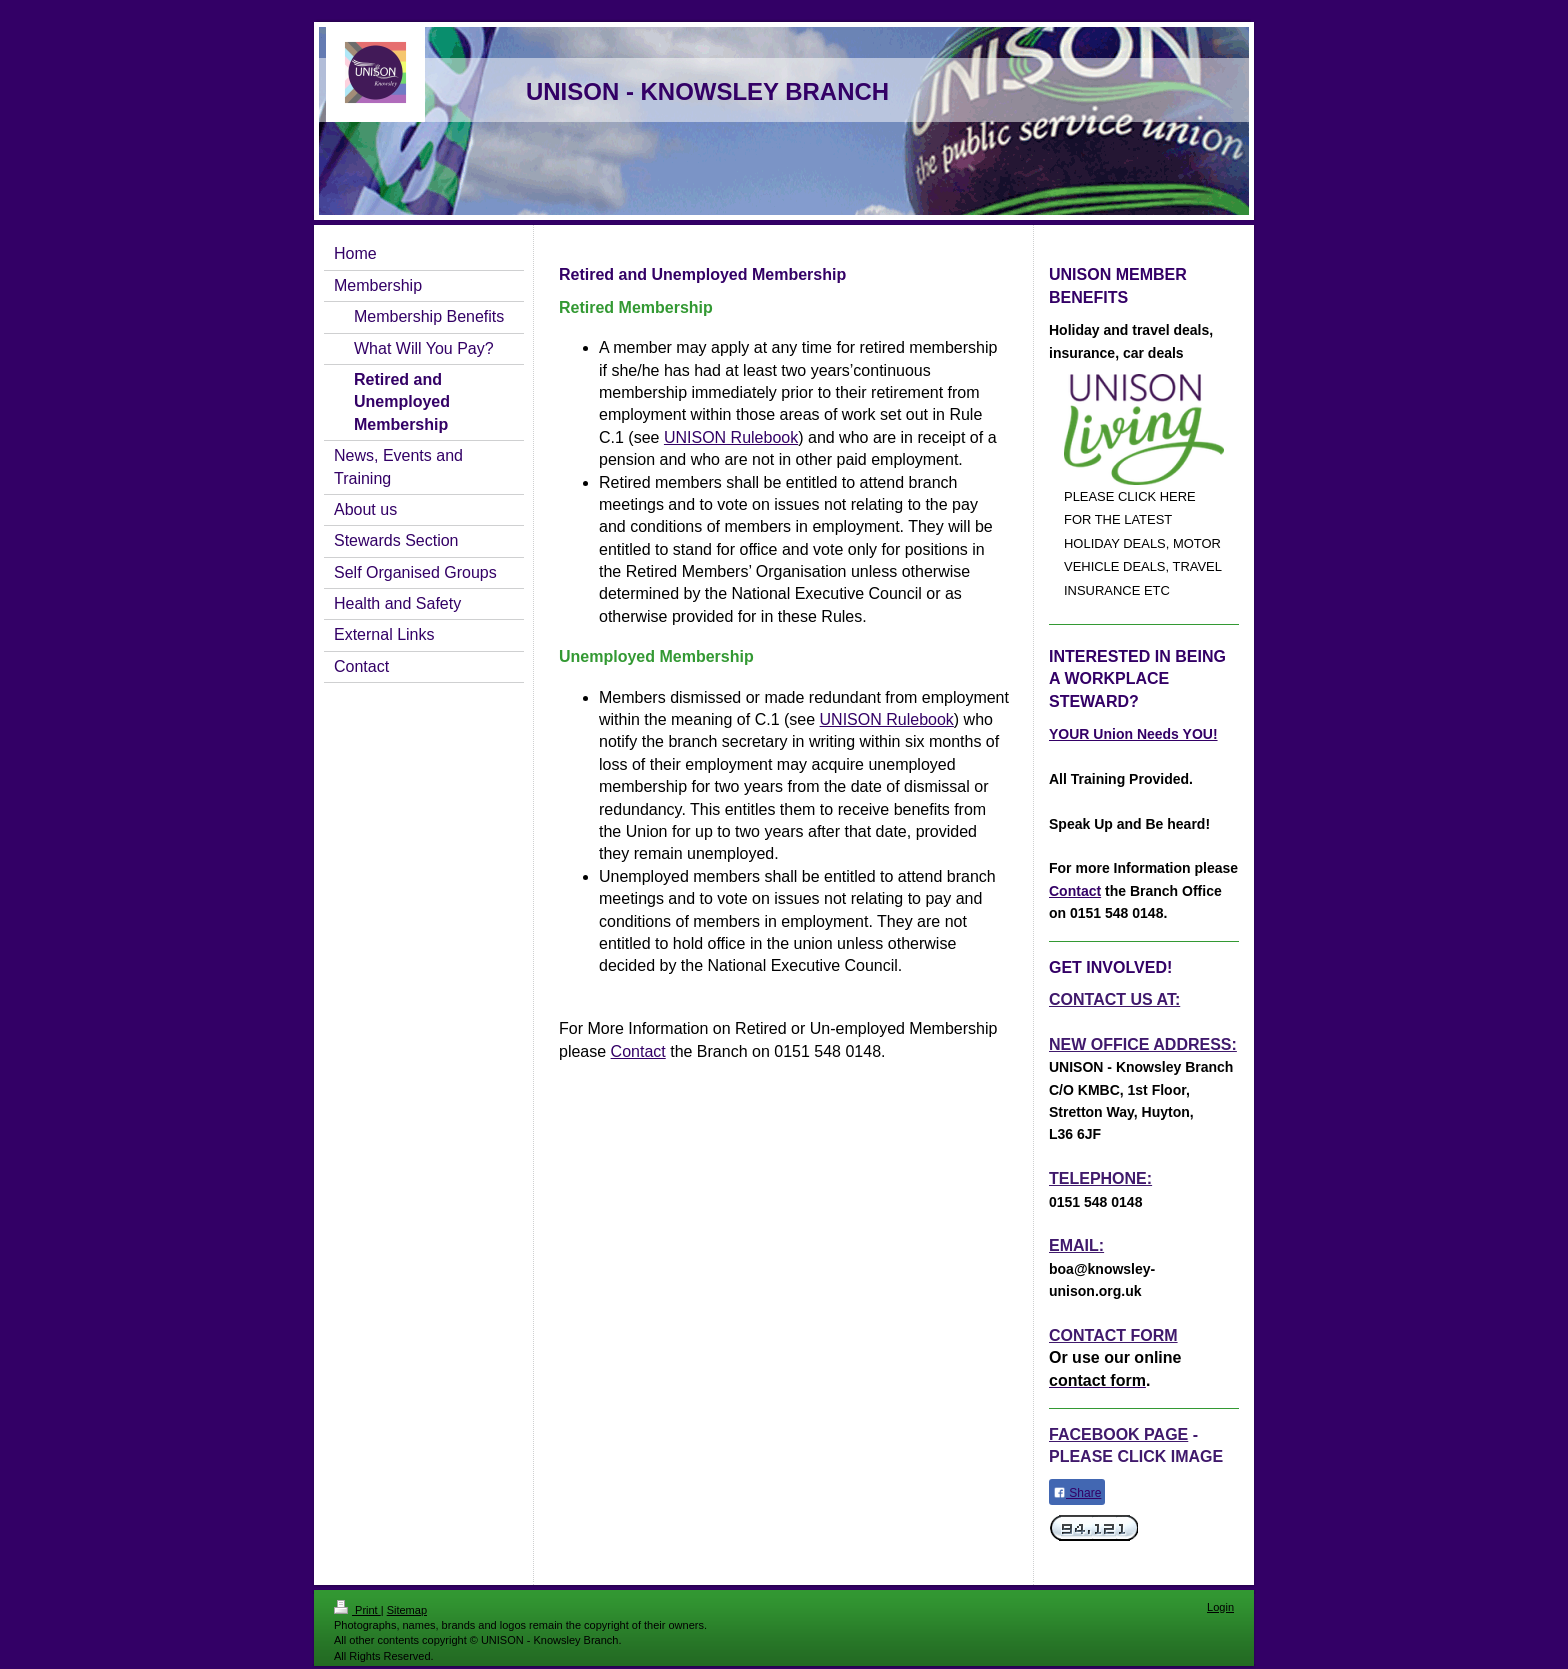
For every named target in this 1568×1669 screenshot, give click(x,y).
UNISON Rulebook (731, 437)
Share (1077, 1493)
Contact (638, 1051)
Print (357, 1610)
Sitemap (407, 1610)
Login (1220, 1607)
